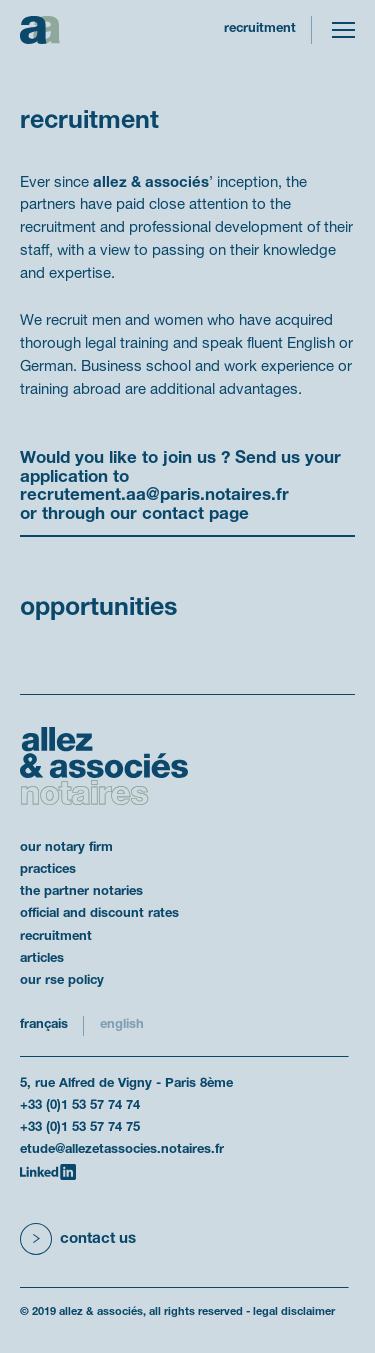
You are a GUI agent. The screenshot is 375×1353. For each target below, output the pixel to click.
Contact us (98, 1239)
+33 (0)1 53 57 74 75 (80, 1128)
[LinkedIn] (48, 1172)
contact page (195, 514)
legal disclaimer (294, 1312)
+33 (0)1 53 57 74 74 (80, 1106)
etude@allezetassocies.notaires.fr (122, 1150)
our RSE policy (62, 981)
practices (48, 870)
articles (42, 959)
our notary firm (66, 848)
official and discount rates (99, 914)
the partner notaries (81, 892)
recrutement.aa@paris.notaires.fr (154, 495)
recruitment (56, 937)
